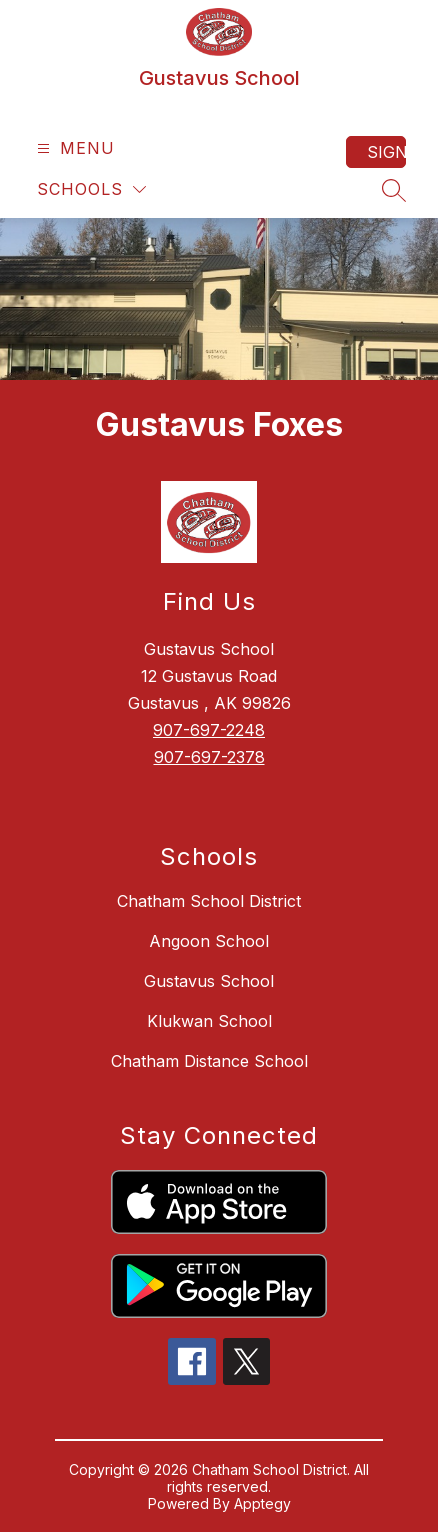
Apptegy (262, 1503)
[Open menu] (73, 148)
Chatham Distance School (209, 1061)
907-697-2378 (209, 757)
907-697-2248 (209, 730)
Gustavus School (209, 981)
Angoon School (209, 941)
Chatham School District (209, 901)
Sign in (386, 152)
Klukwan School (209, 1021)
